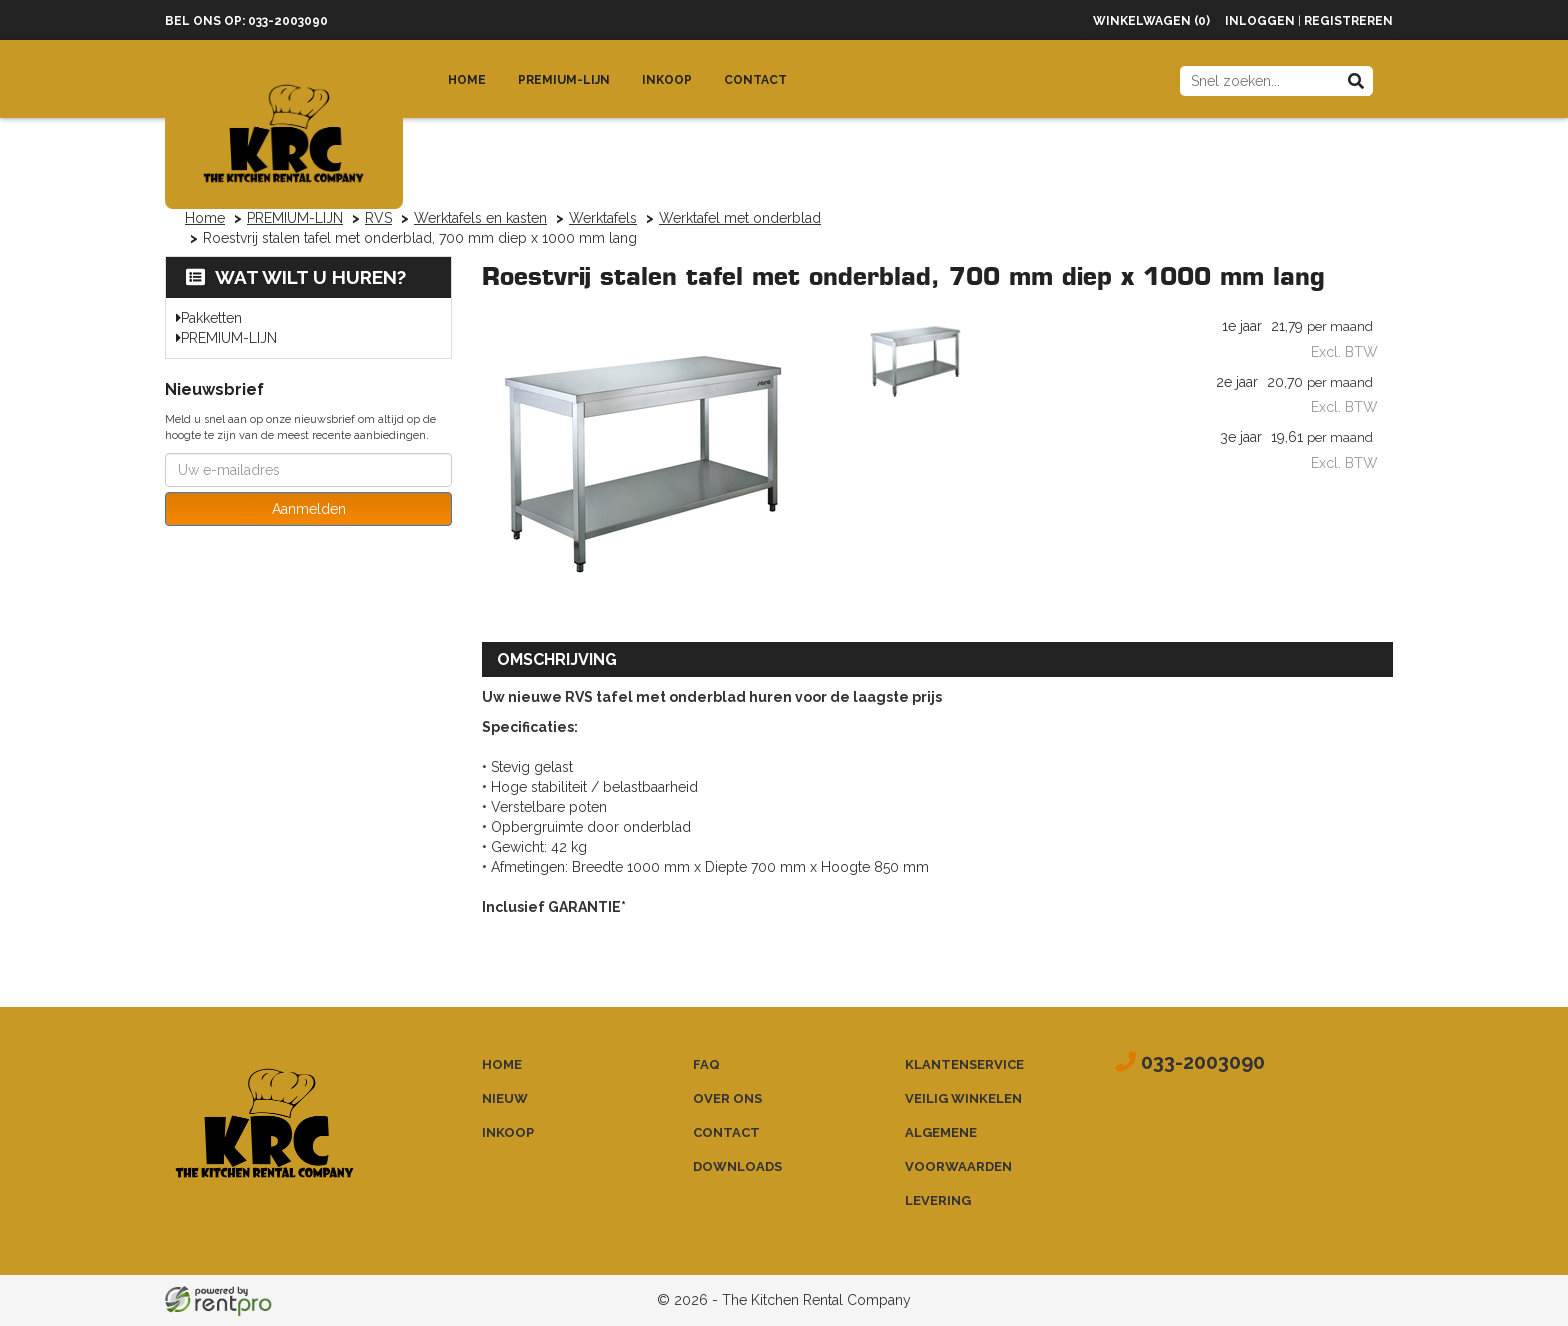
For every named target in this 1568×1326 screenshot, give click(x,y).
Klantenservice (964, 1064)
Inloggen (1260, 21)
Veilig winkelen (963, 1098)
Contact (755, 80)
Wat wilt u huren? (296, 277)
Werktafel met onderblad (740, 218)
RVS (378, 218)
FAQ (706, 1064)
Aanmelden (309, 509)
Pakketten (211, 318)
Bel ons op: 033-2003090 (246, 21)
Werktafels (603, 218)
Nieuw (505, 1098)
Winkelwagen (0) (1151, 21)
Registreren (1348, 21)
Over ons (727, 1098)
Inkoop (667, 80)
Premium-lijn (564, 80)
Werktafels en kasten (480, 218)
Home (467, 80)
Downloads (737, 1166)
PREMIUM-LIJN (295, 218)
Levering (938, 1200)
